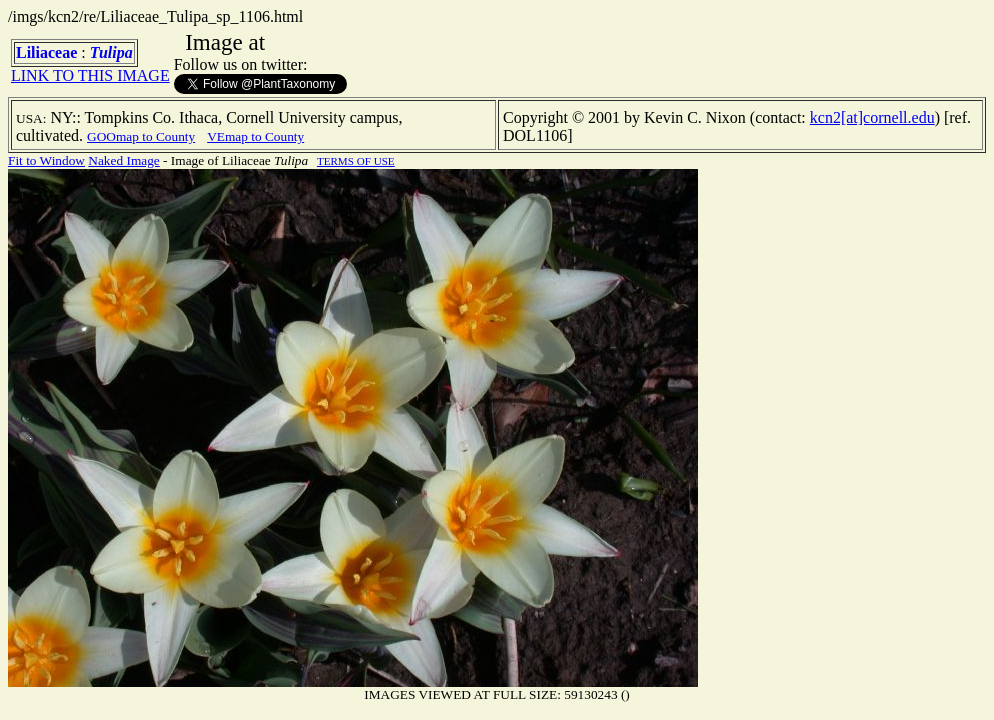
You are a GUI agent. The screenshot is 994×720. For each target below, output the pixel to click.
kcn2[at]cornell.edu (872, 117)
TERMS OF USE (356, 161)
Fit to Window (46, 160)
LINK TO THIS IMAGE (90, 75)
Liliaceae (46, 52)
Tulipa (111, 52)
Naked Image (123, 160)
